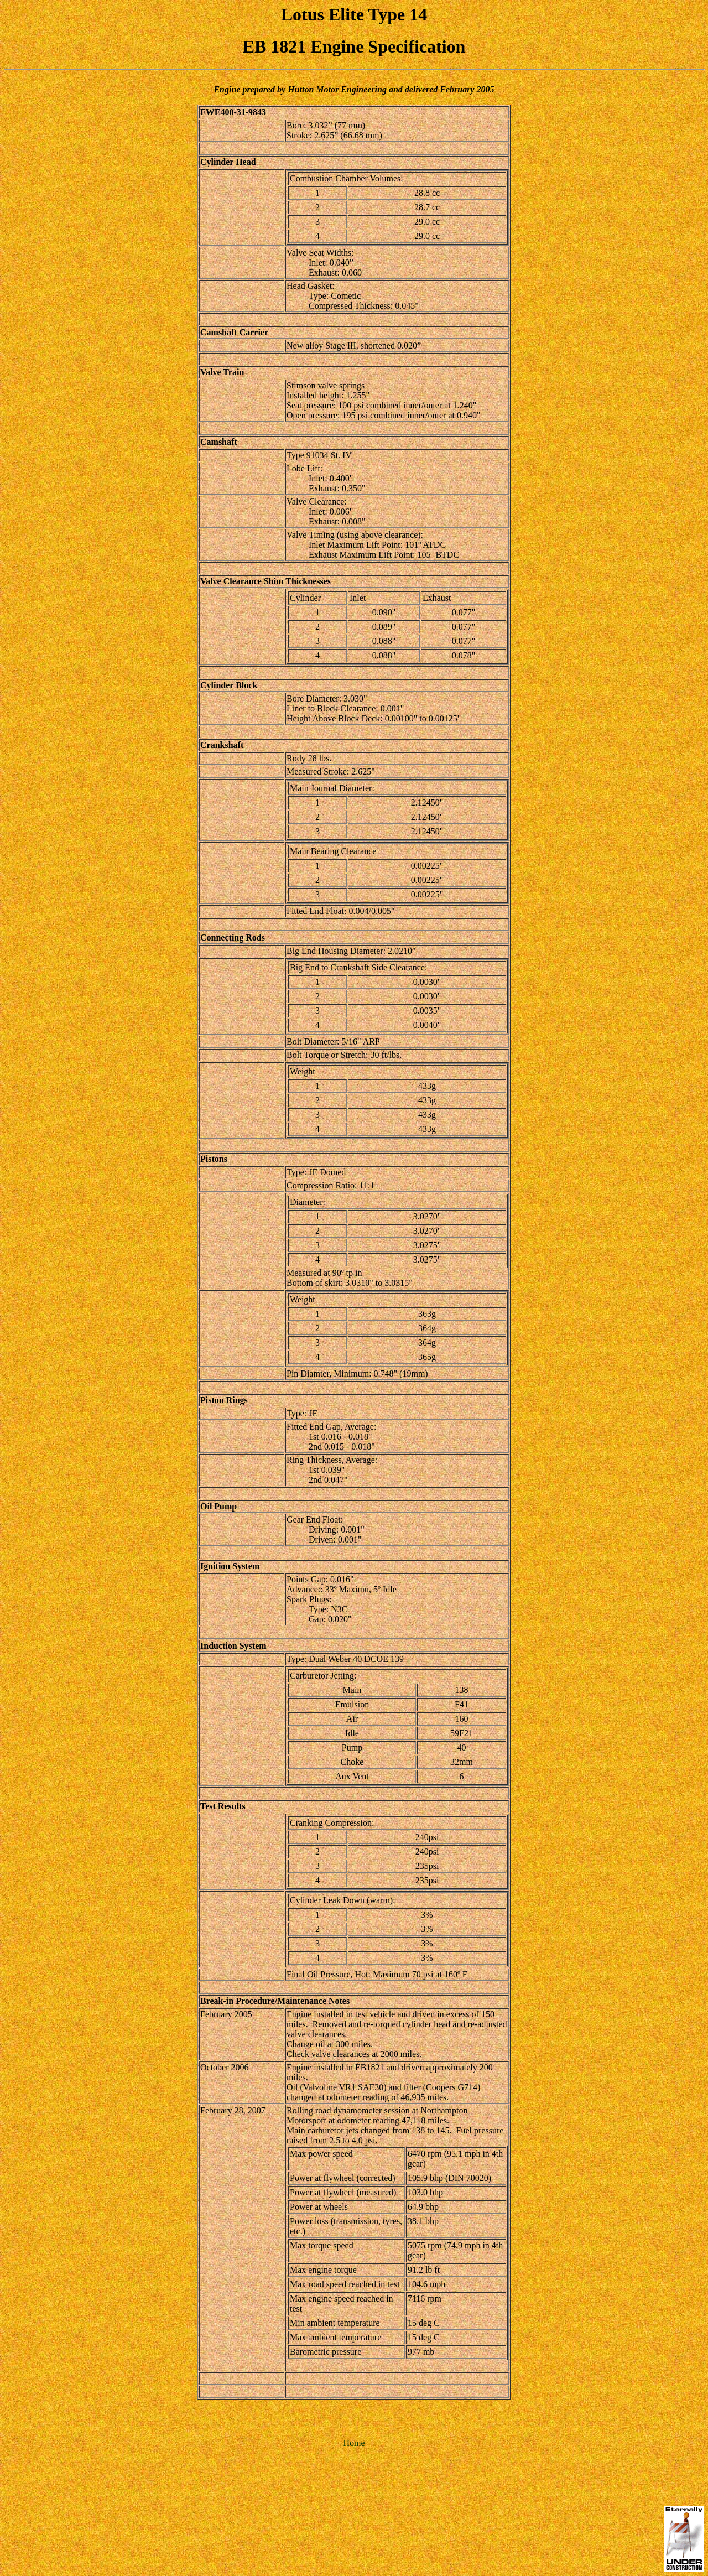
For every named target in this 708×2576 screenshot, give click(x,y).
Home (354, 2443)
